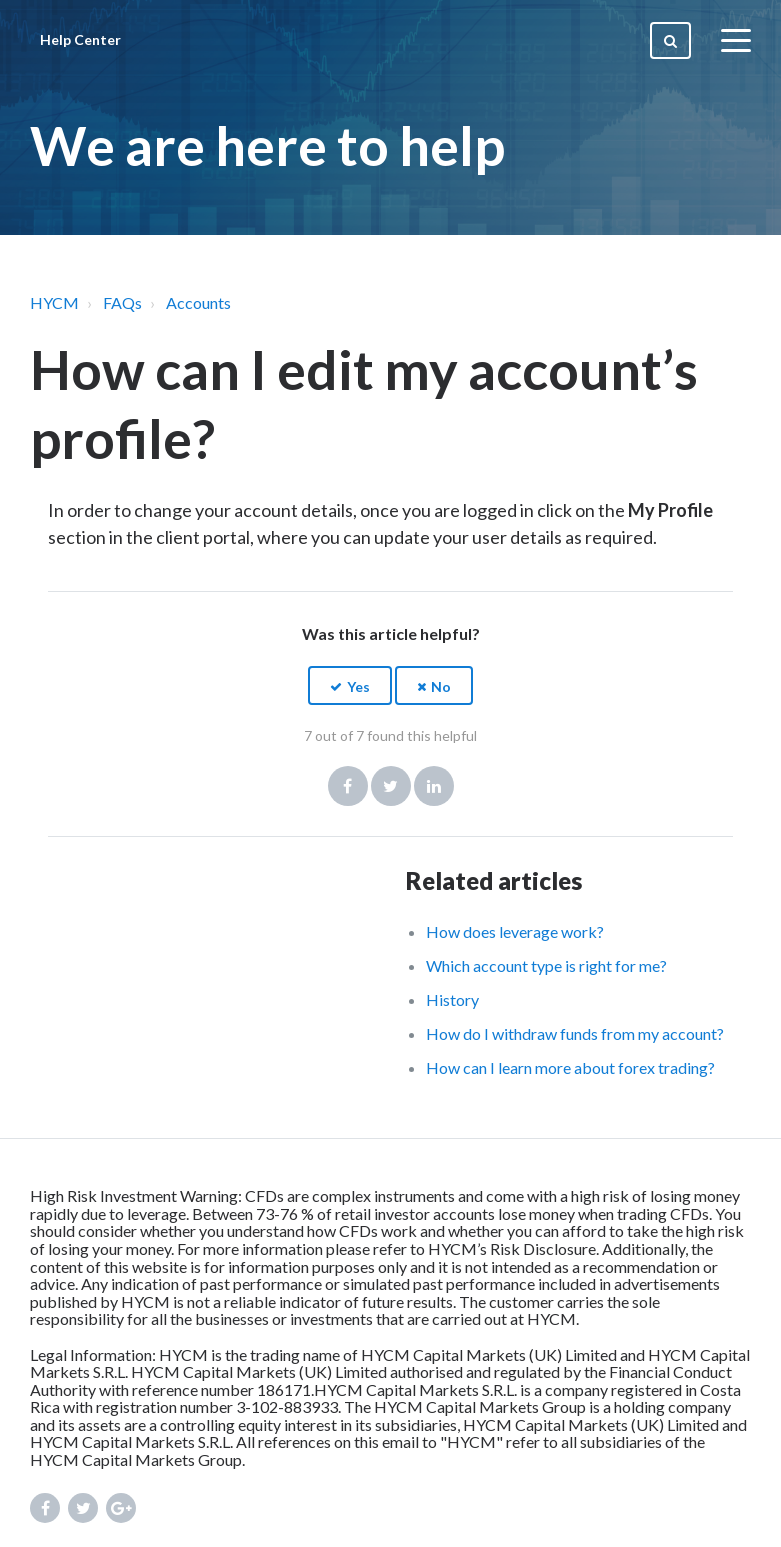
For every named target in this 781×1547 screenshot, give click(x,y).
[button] (350, 685)
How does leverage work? (515, 931)
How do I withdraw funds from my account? (575, 1033)
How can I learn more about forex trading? (570, 1067)
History (452, 999)
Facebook (348, 786)
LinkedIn (434, 786)
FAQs (122, 302)
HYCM (54, 302)
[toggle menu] (736, 40)
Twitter (391, 786)
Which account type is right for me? (546, 965)
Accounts (198, 302)
